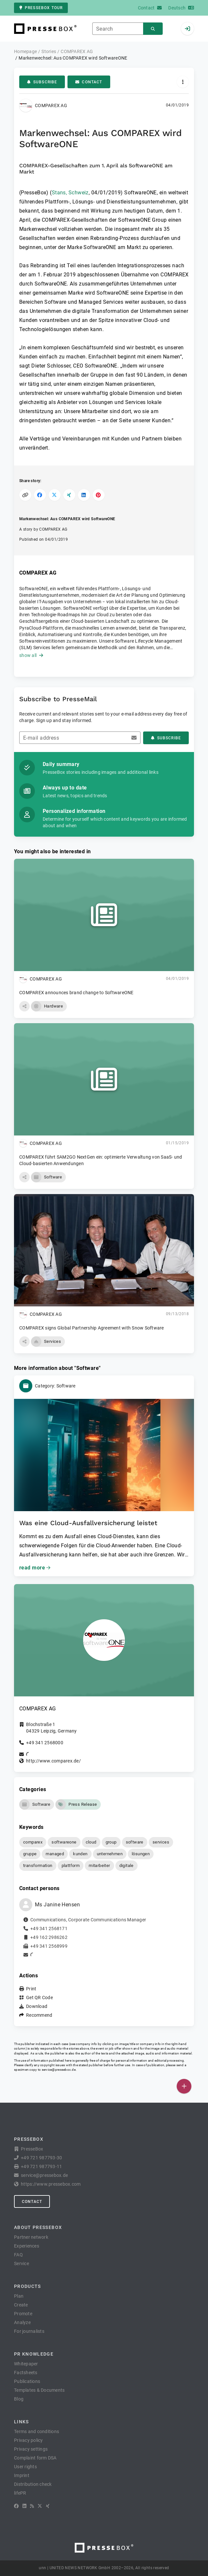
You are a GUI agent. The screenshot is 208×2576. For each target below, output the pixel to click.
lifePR (20, 2493)
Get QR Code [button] (39, 1997)
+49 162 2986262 (48, 1937)
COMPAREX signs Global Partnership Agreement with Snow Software (91, 1327)
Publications (27, 2381)
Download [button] (36, 2006)
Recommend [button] (39, 2015)
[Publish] (184, 2086)
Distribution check (33, 2484)
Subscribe (42, 82)
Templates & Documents (39, 2390)
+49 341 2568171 (48, 1928)
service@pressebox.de (59, 2069)
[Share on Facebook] (40, 495)
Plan (18, 2296)
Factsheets (25, 2372)
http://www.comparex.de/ (53, 1760)
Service (21, 2263)
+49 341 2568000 (44, 1742)
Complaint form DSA (35, 2457)
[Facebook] (16, 2506)
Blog (18, 2399)
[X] (39, 2506)
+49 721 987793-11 (41, 2166)
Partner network (31, 2237)
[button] (24, 1006)
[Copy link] (25, 495)
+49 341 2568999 (48, 1946)
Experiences (26, 2246)
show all (31, 655)
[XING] (48, 2506)
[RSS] (32, 2506)
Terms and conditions (36, 2431)
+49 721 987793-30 (41, 2157)
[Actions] (183, 82)
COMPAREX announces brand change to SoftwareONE (76, 992)
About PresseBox (38, 2227)
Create (21, 2304)
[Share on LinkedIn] (84, 495)
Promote (23, 2313)
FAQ (18, 2254)
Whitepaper (26, 2363)
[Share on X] (55, 495)
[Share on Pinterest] (99, 495)
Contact (88, 82)
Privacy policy (28, 2440)
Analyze (22, 2322)
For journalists (29, 2331)
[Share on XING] (69, 495)
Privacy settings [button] (31, 2449)
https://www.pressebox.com (51, 2184)
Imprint (21, 2475)
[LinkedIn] (24, 2506)
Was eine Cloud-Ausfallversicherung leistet (88, 1523)
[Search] (153, 28)
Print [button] (31, 1988)
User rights (25, 2466)
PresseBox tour (41, 8)
